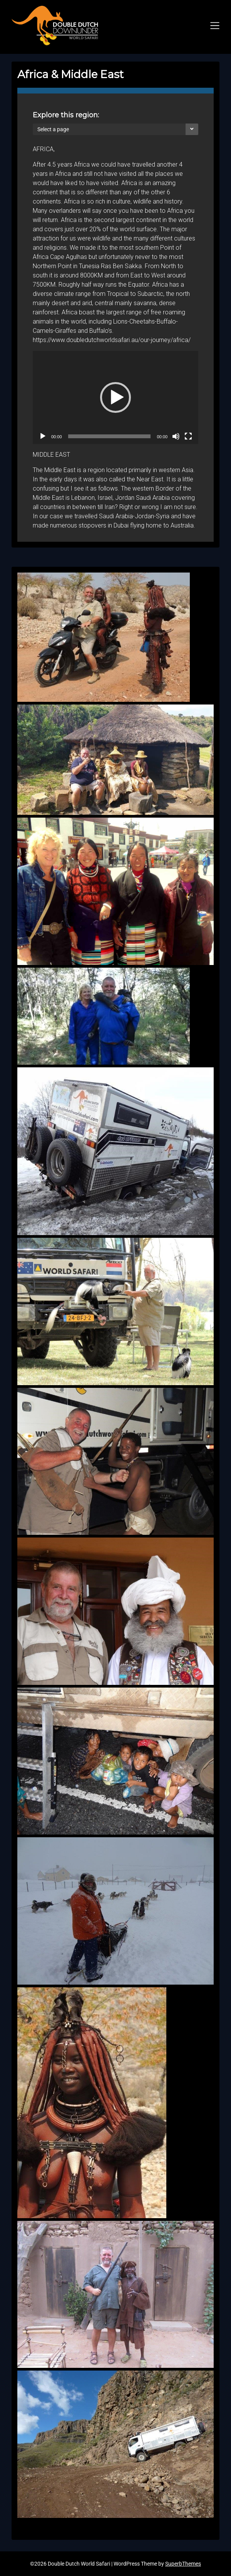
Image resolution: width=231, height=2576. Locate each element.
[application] (115, 397)
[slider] (109, 436)
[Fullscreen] (188, 436)
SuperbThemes (183, 2564)
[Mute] (176, 436)
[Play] (43, 436)
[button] (115, 397)
